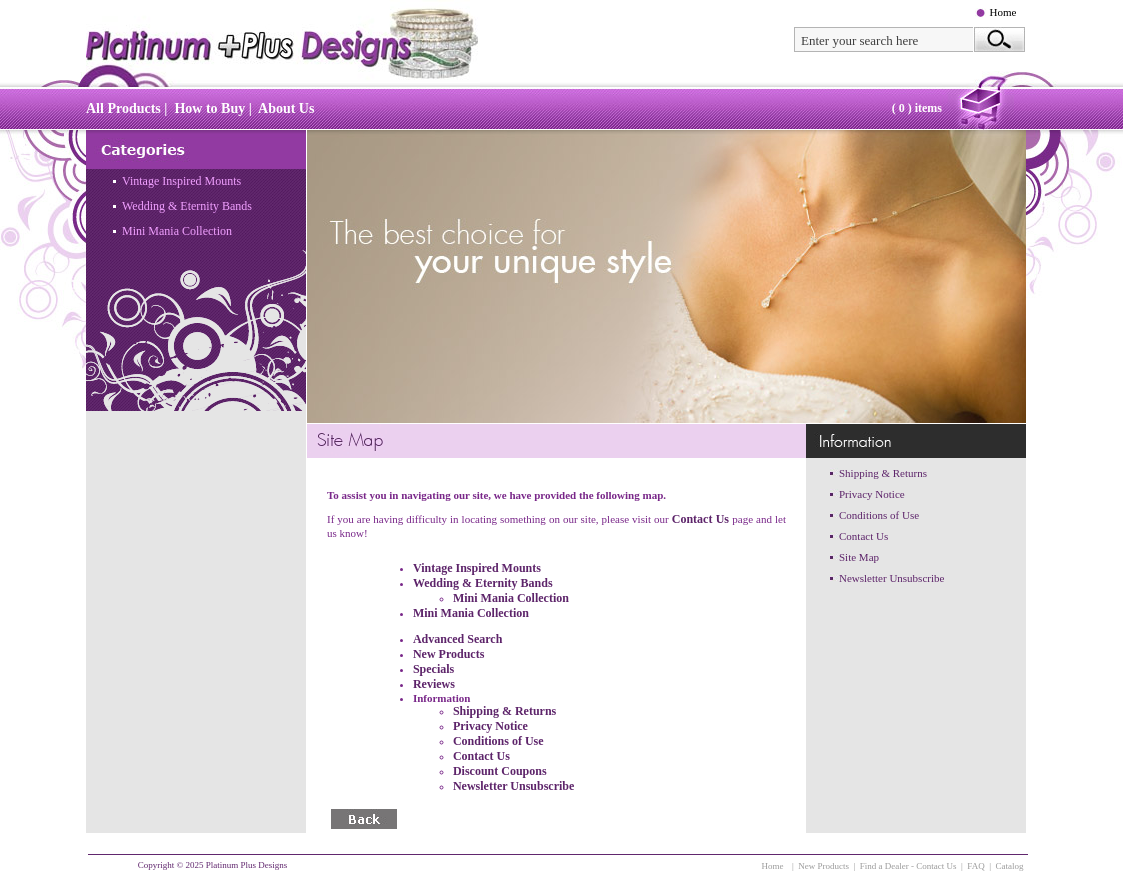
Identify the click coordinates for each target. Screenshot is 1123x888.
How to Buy (209, 108)
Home (1003, 12)
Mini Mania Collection (177, 231)
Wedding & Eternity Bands (187, 206)
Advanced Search (457, 639)
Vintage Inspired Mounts (181, 181)
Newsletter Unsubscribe (513, 786)
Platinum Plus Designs (247, 865)
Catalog (1010, 866)
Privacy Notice (490, 726)
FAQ (975, 866)
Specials (433, 669)
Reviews (434, 684)
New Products (448, 654)
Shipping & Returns (504, 711)
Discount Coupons (500, 771)
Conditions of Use (498, 741)
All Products (123, 108)
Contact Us (702, 519)
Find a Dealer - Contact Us (908, 866)
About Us (286, 108)
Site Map (859, 557)
